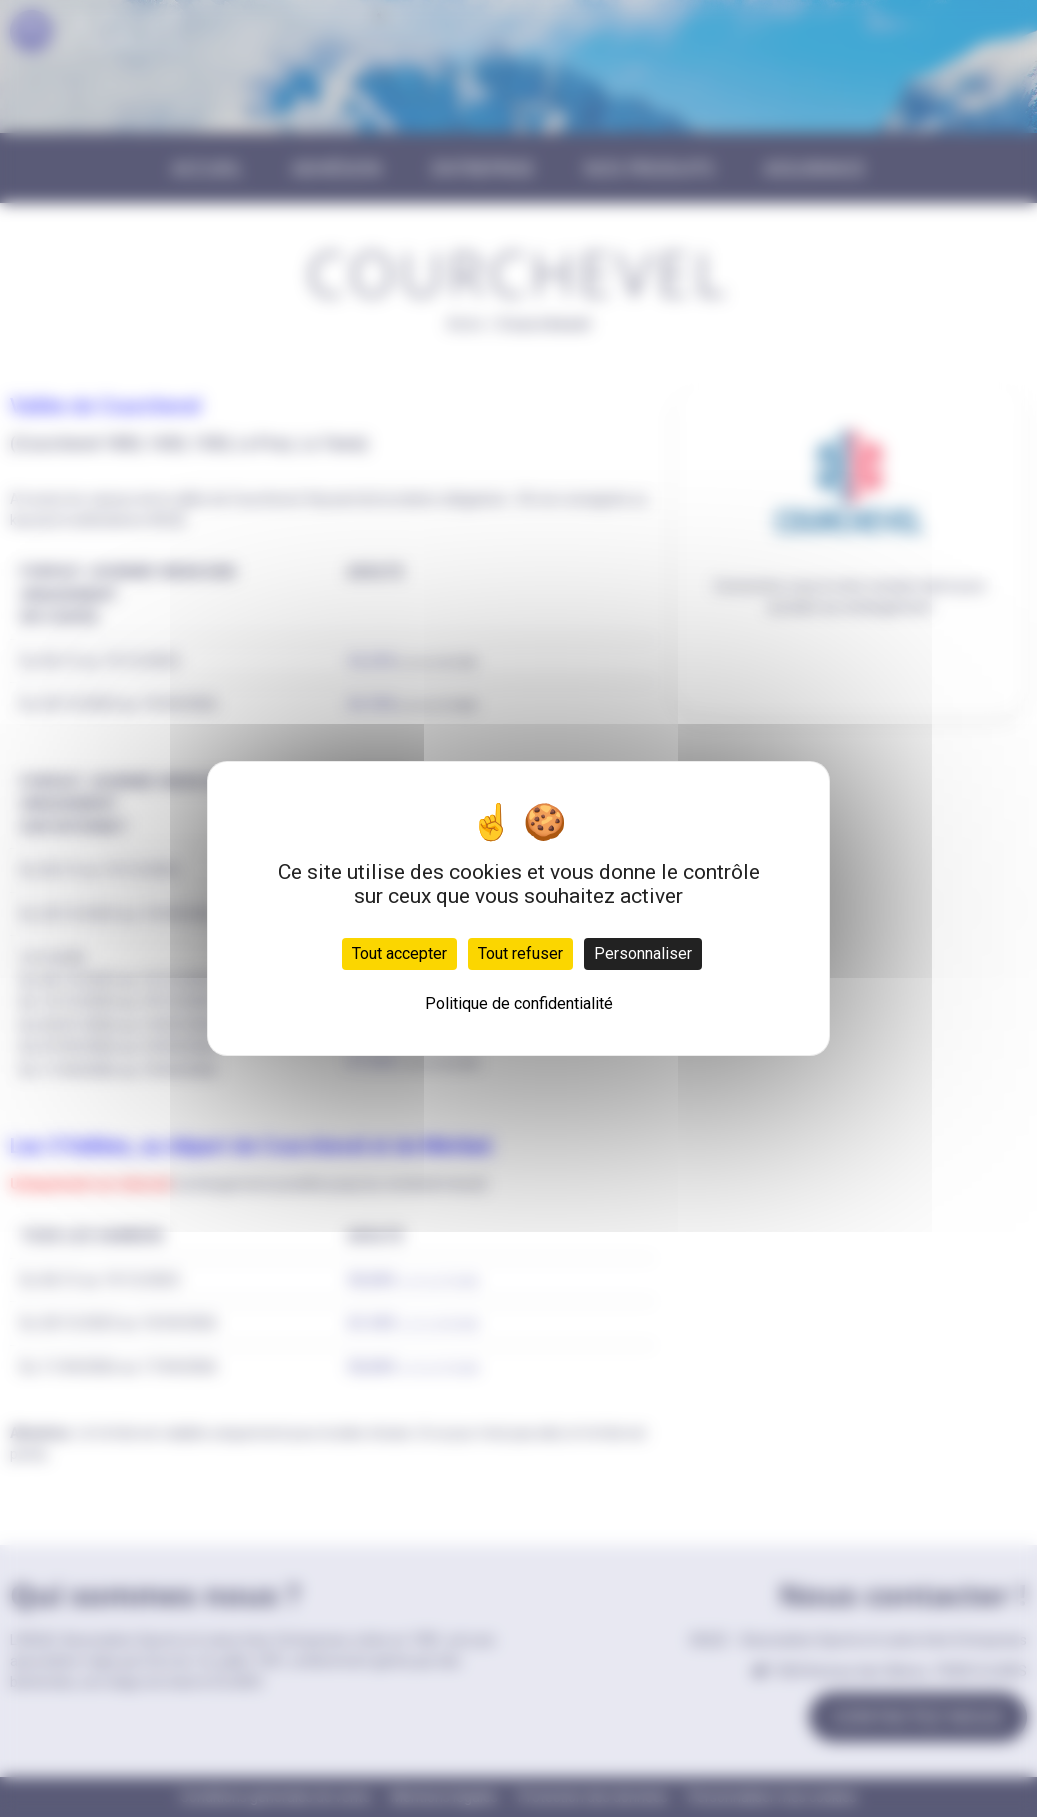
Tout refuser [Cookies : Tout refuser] (520, 953)
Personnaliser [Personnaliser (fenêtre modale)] (643, 953)
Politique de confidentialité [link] (519, 1003)
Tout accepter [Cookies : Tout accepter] (399, 953)
